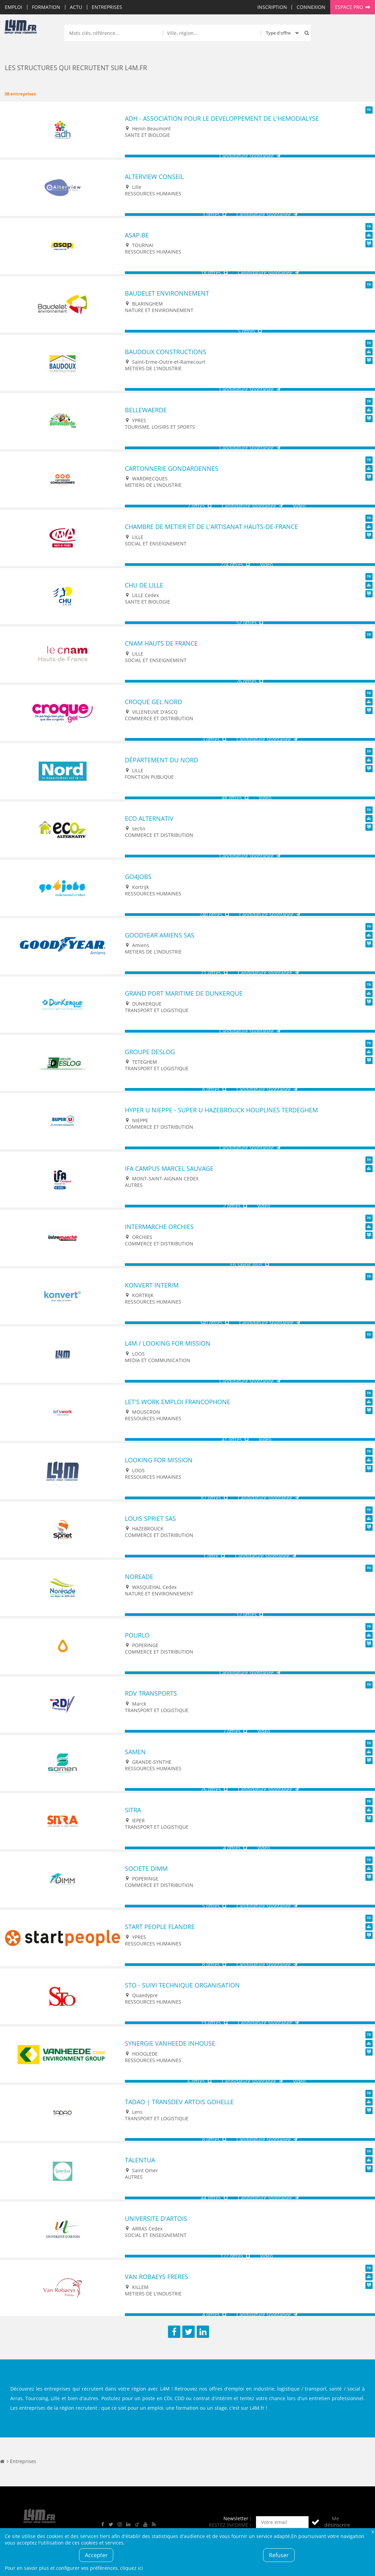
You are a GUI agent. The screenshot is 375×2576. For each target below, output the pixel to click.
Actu (76, 7)
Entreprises (107, 7)
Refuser (279, 2555)
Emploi (13, 7)
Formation (46, 7)
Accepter (96, 2555)
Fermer (372, 2531)
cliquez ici (131, 2568)
